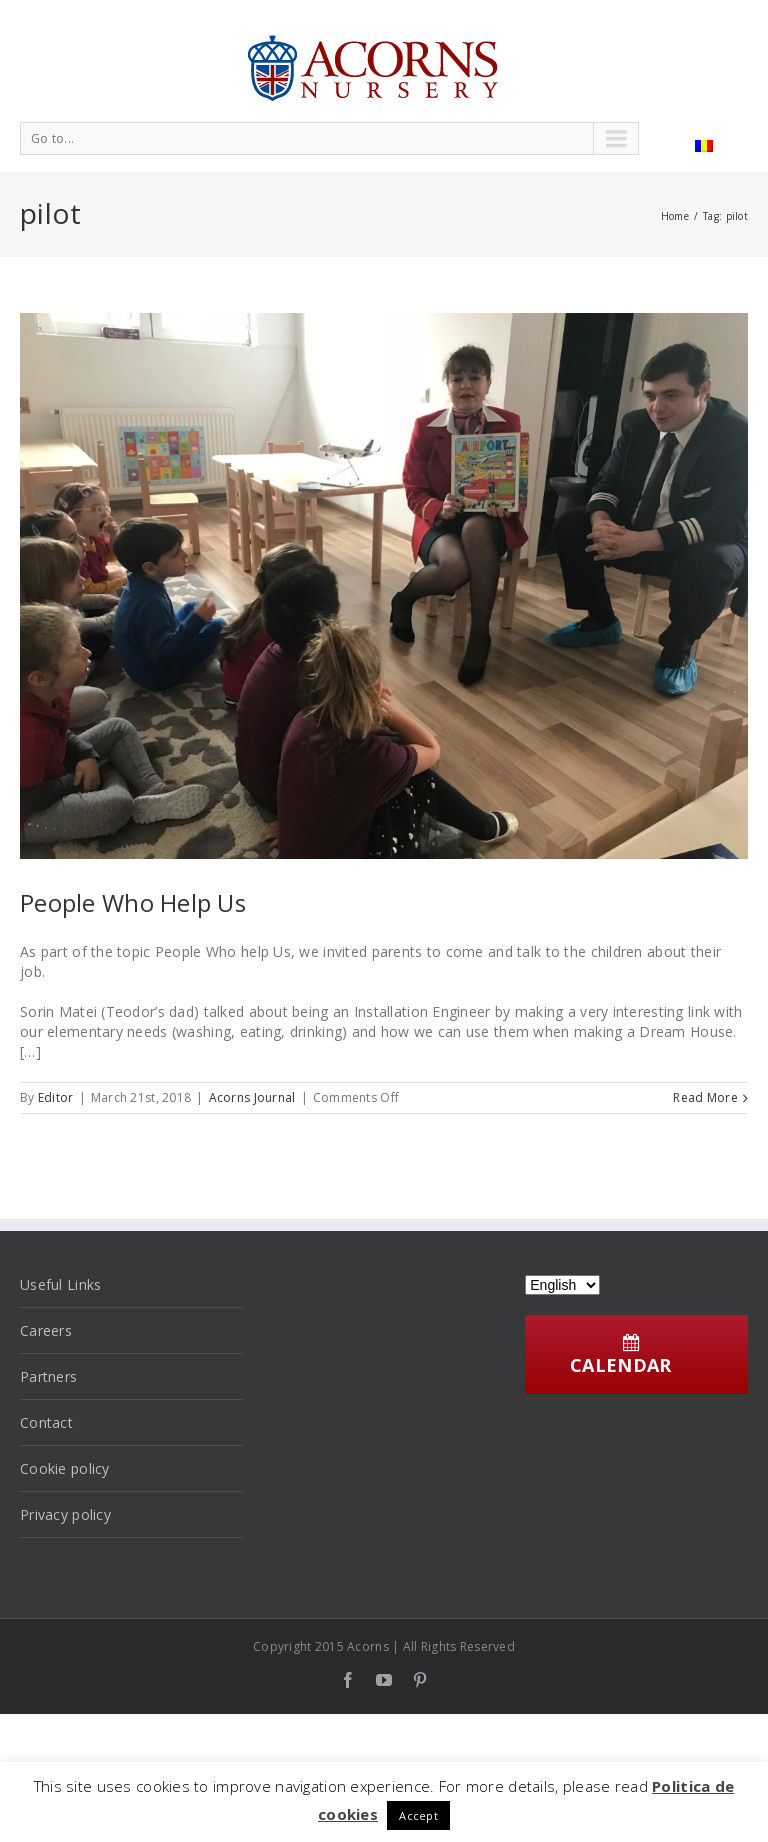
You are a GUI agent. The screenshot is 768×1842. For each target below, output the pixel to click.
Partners (48, 1376)
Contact (46, 1422)
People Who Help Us (133, 902)
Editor (56, 1097)
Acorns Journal (252, 1097)
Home (675, 216)
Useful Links (60, 1284)
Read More (705, 1097)
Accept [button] (418, 1815)
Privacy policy (65, 1514)
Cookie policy (65, 1468)
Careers (46, 1330)
